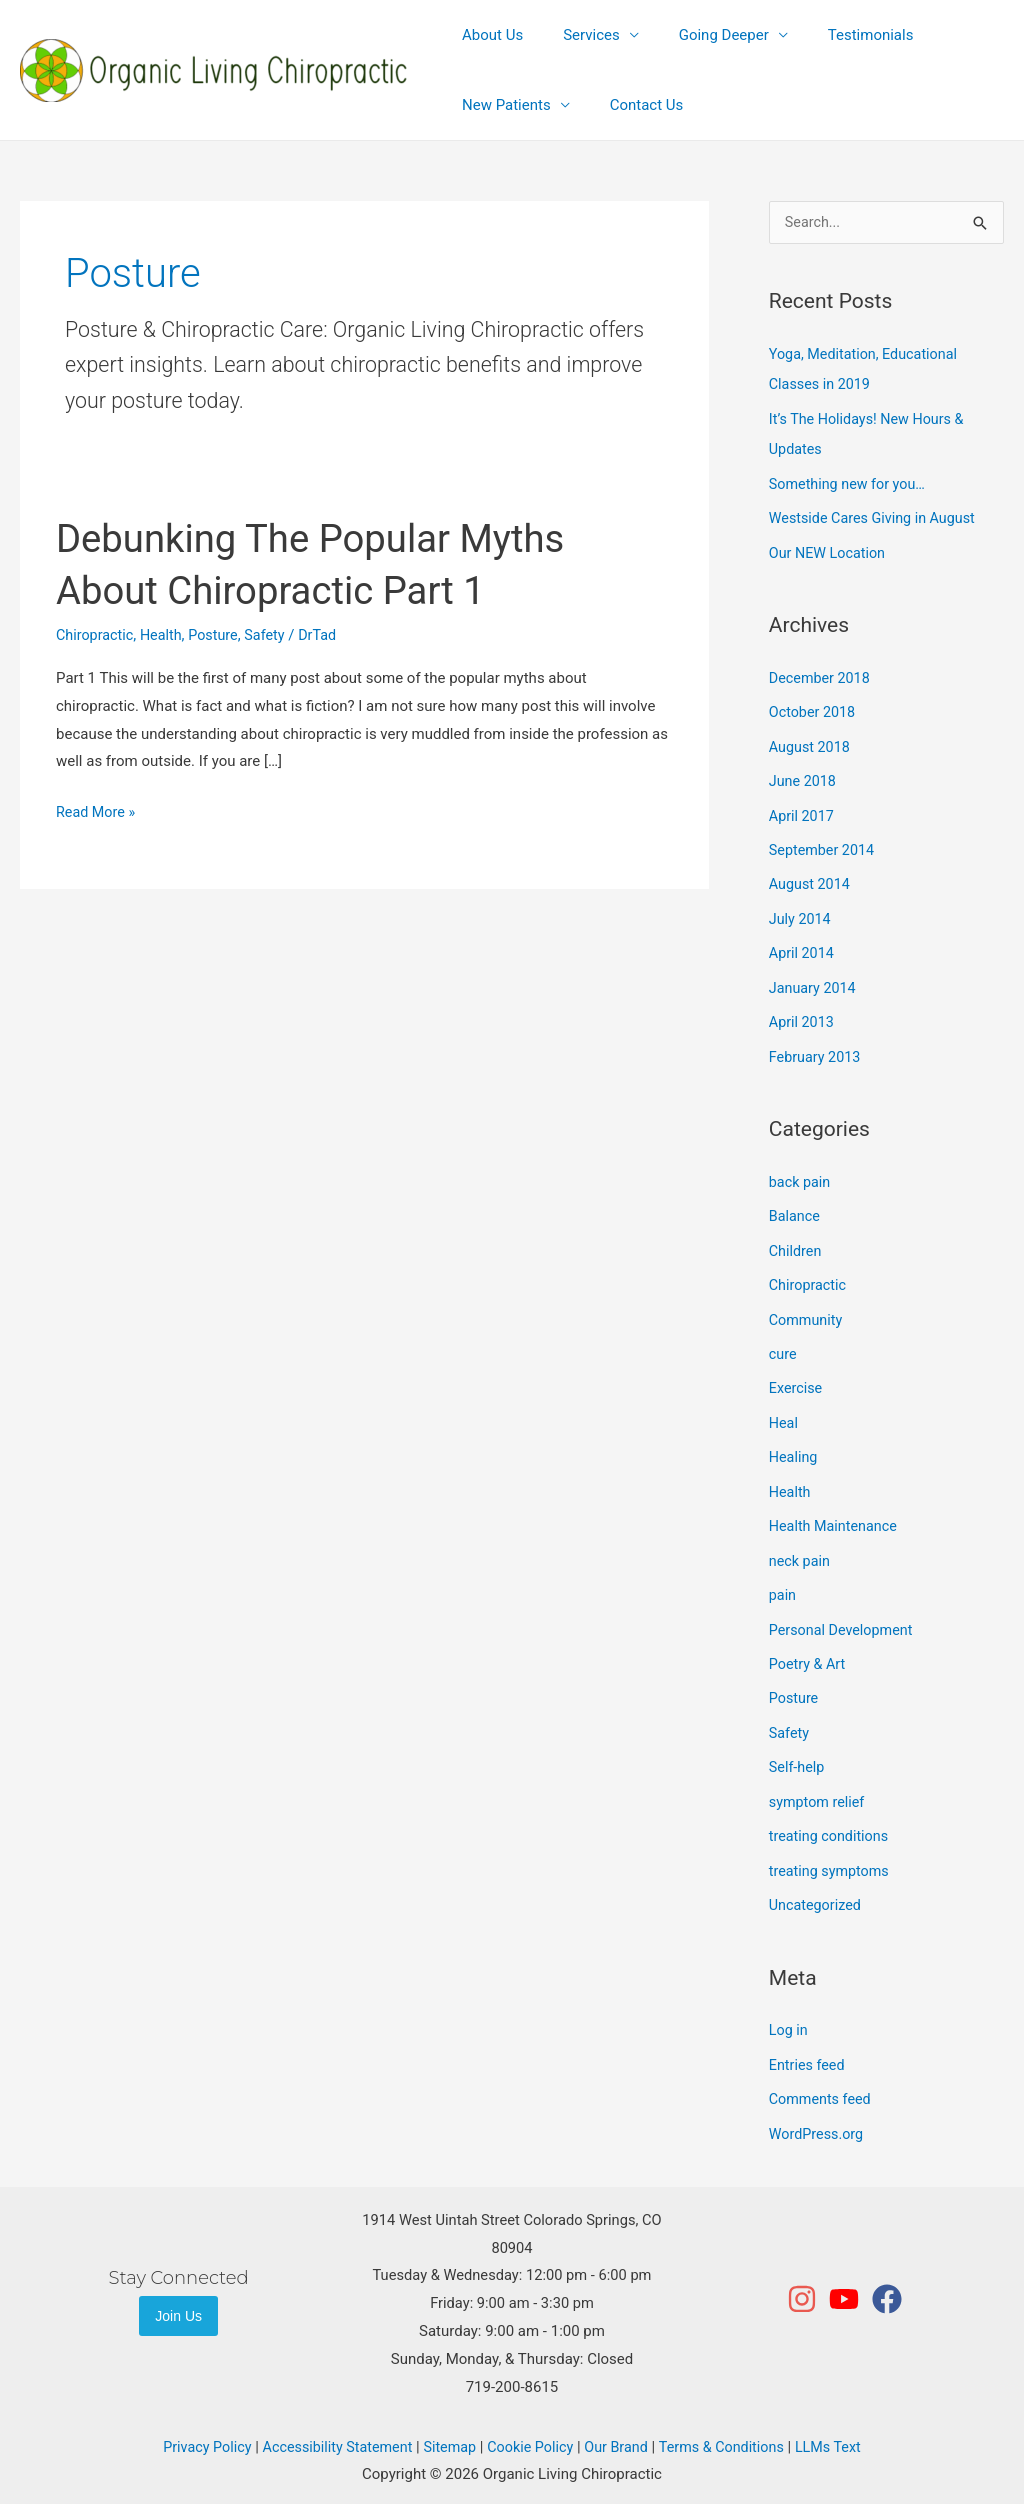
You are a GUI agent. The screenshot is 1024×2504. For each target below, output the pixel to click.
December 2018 (822, 674)
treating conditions (831, 1811)
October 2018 (814, 708)
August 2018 (811, 742)
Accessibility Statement (330, 2417)
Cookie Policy (531, 2417)
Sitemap (447, 2417)
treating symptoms (832, 1845)
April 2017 (803, 809)
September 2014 (824, 843)
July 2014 (801, 910)
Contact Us (632, 105)
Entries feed (808, 2037)
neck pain (801, 1541)
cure (783, 1339)
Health (165, 635)
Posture (220, 635)
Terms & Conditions (730, 2417)
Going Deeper (699, 35)
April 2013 (803, 1012)
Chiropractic (96, 635)
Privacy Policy (195, 2417)
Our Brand (620, 2417)
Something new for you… (850, 482)
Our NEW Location (830, 550)
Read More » (97, 810)
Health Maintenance (836, 1507)
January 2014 (814, 978)
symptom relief (819, 1777)
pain (783, 1575)
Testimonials (836, 35)
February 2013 (817, 1045)
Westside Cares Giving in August (877, 516)
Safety (273, 635)
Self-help (798, 1744)
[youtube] (848, 2269)
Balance (795, 1204)
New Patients (501, 105)
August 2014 (811, 877)
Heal (784, 1406)
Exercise (797, 1372)
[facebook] (888, 2269)
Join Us (178, 2286)
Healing (794, 1440)
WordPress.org (818, 2104)
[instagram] (806, 2269)
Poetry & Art (809, 1642)
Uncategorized (817, 1879)
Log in (789, 2003)
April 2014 (803, 944)
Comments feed (822, 2071)
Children (796, 1237)
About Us (487, 35)
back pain (801, 1170)
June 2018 (804, 775)
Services (576, 35)
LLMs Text (840, 2417)
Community (807, 1305)
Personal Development (844, 1609)
